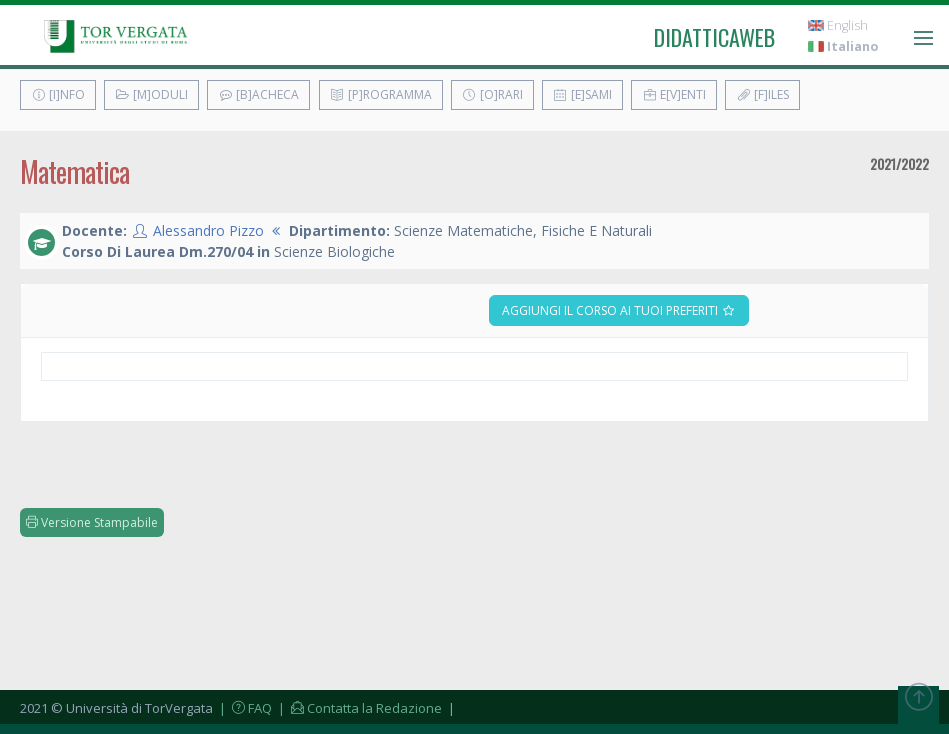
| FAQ (244, 708)
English (838, 25)
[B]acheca (258, 94)
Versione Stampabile (92, 522)
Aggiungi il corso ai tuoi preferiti (619, 310)
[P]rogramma (381, 94)
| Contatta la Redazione (358, 708)
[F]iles (762, 94)
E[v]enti (674, 94)
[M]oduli (151, 94)
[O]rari (492, 94)
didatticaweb (714, 37)
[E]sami (582, 94)
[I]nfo (58, 94)
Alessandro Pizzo (208, 230)
